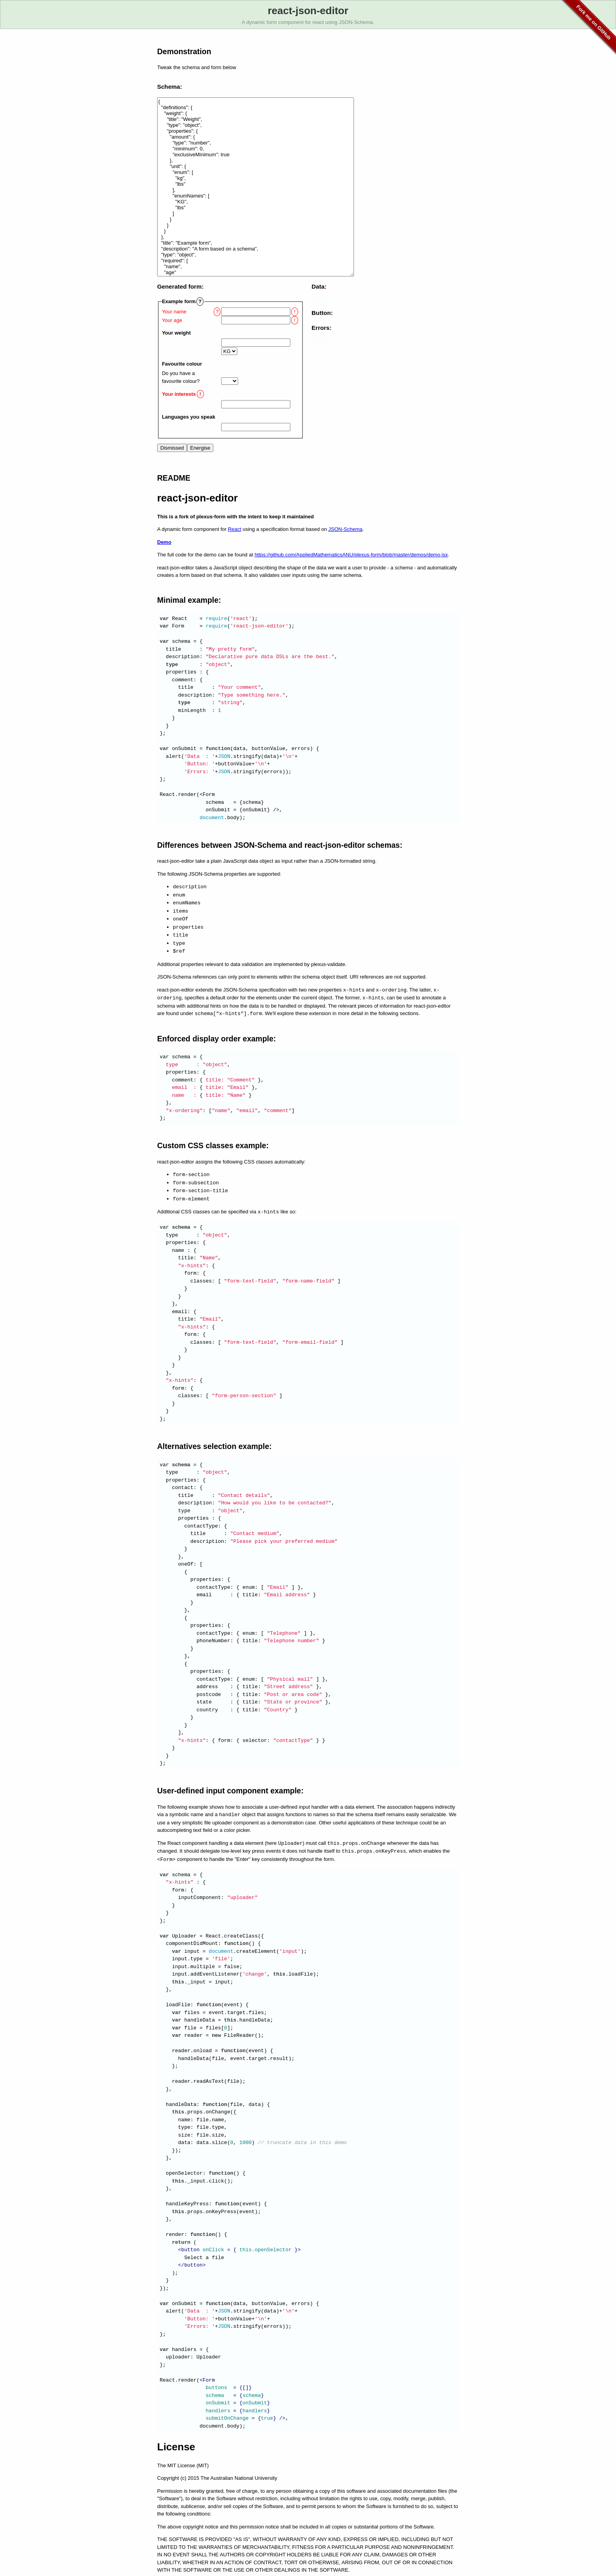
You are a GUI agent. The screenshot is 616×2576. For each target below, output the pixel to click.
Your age (172, 320)
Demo (164, 542)
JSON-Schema (345, 529)
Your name (174, 312)
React (234, 529)
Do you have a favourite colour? (181, 377)
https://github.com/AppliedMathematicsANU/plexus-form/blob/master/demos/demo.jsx (351, 555)
